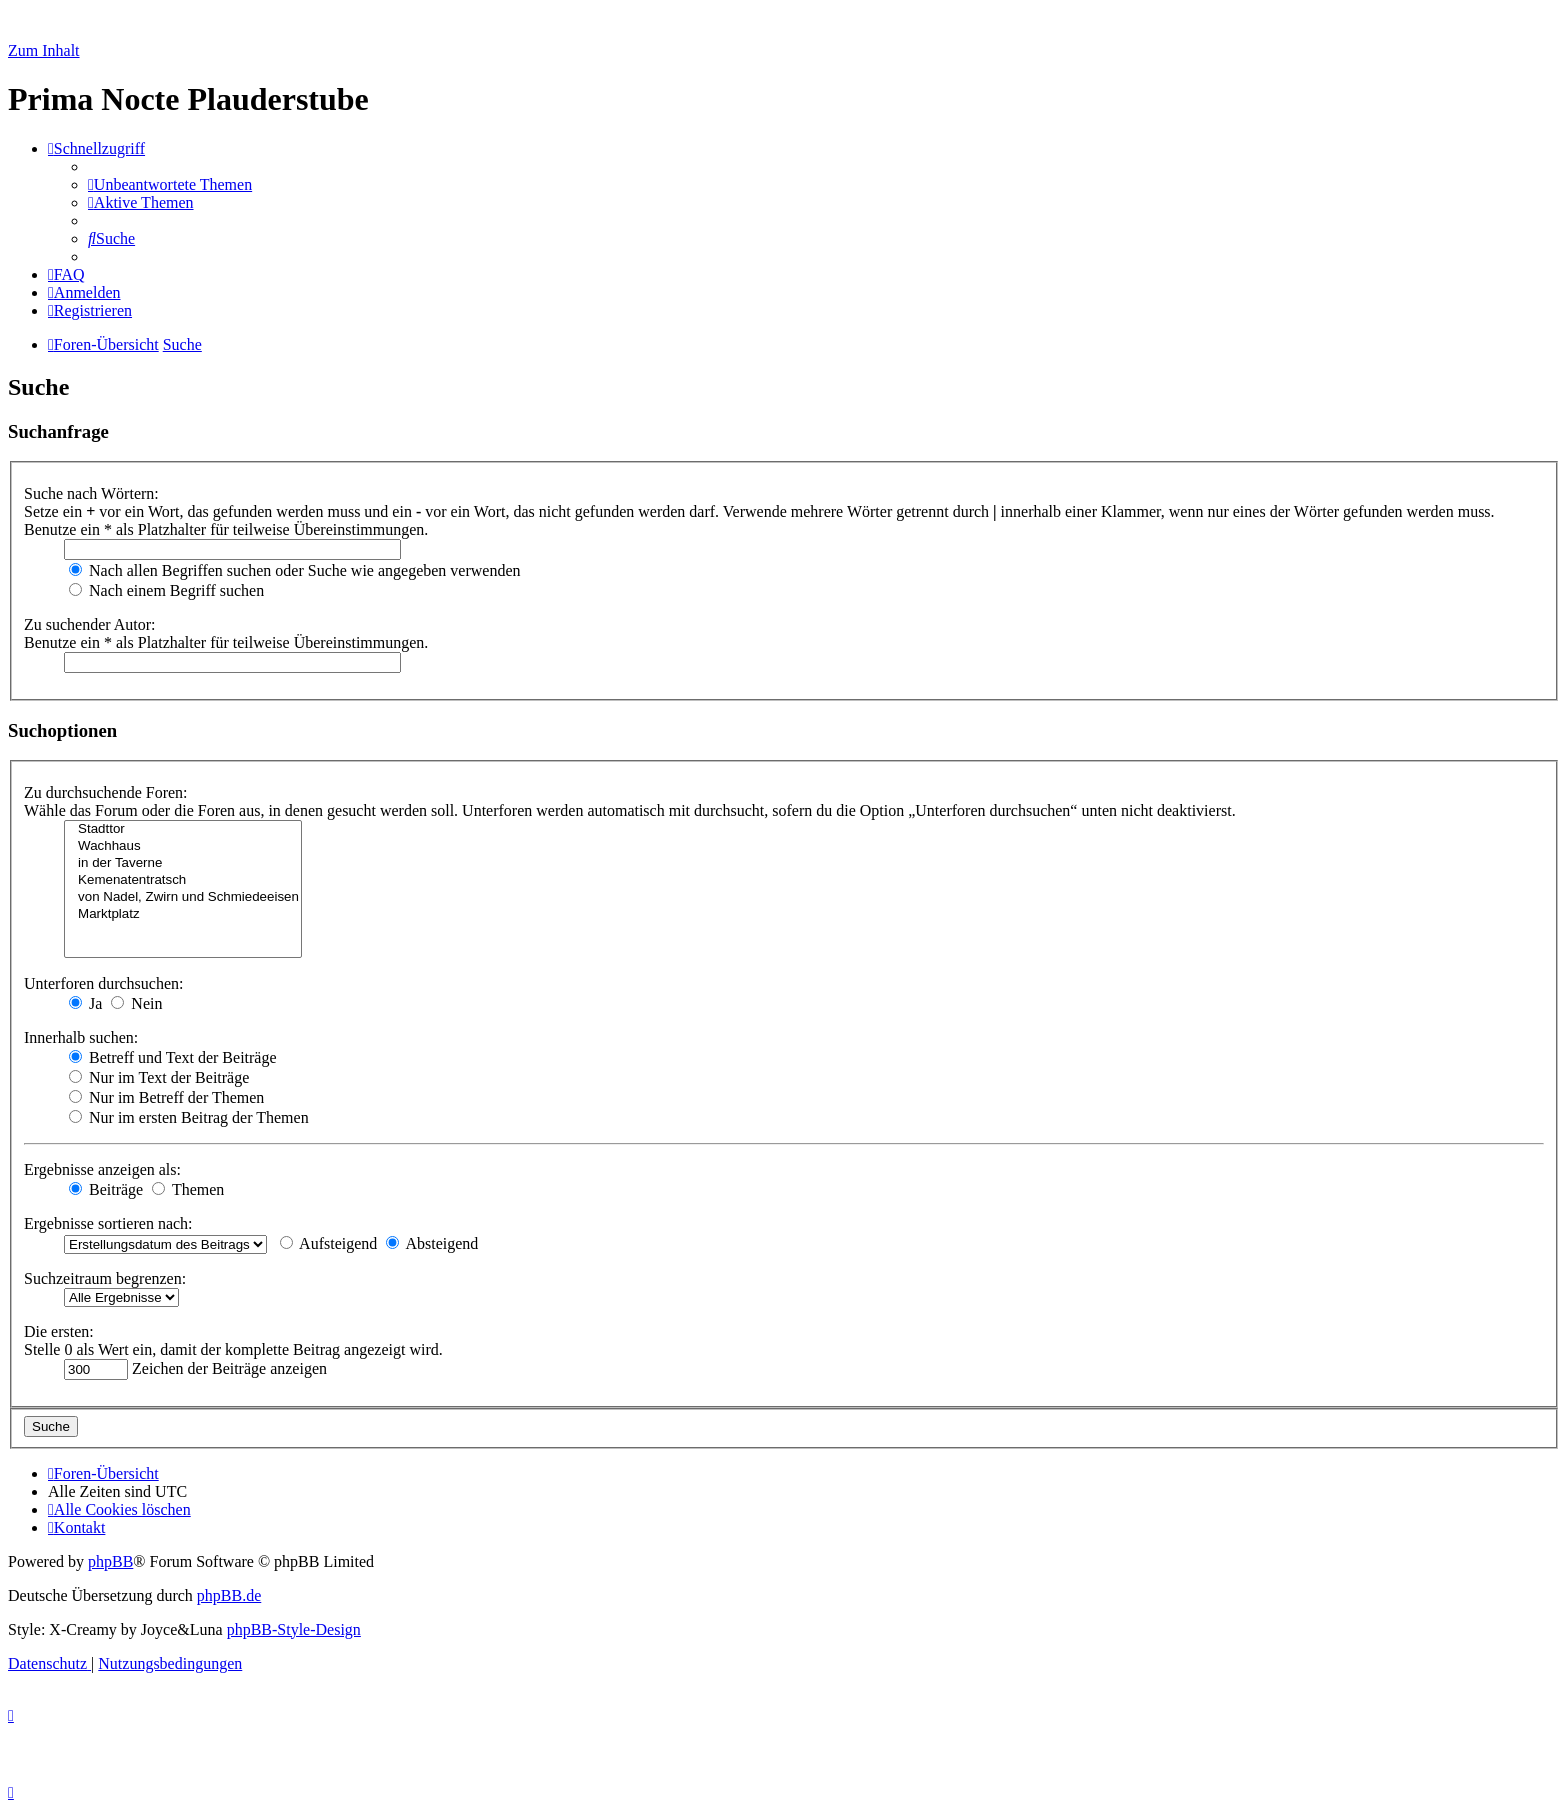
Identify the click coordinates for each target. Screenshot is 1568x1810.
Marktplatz (183, 914)
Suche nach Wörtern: (91, 493)
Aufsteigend (328, 1243)
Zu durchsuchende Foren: (106, 792)
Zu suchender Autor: (90, 624)
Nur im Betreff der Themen (166, 1097)
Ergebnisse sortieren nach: (108, 1223)
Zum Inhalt (44, 50)
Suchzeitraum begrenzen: (105, 1278)
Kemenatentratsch (183, 880)
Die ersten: (59, 1331)
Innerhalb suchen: (81, 1037)
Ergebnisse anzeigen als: (102, 1169)
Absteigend (432, 1243)
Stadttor (183, 829)
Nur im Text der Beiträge (159, 1077)
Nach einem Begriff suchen (166, 590)
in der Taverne (183, 863)
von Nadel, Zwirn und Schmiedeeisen (183, 897)
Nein (136, 1003)
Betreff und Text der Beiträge (173, 1057)
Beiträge (106, 1189)
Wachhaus (183, 846)
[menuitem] (170, 184)
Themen (188, 1189)
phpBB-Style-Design (294, 1629)
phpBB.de (229, 1595)
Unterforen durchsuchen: (104, 983)
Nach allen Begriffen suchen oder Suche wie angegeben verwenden (295, 570)
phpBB (110, 1561)
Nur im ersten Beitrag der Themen (189, 1117)
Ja (85, 1003)
